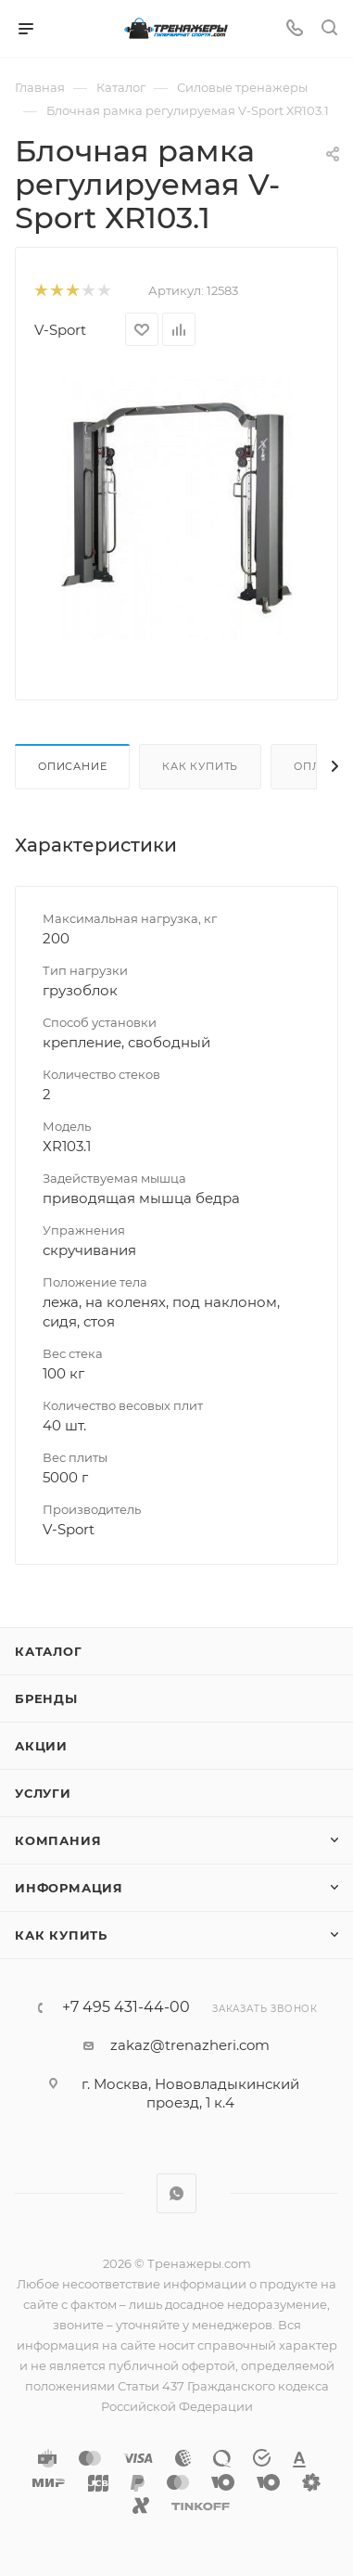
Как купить (200, 766)
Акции (41, 1745)
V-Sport (60, 330)
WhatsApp (176, 2193)
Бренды (46, 1698)
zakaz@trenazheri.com (190, 2045)
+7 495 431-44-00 (126, 2007)
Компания (58, 1840)
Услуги (43, 1793)
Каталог (48, 1651)
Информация (69, 1887)
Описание (72, 766)
